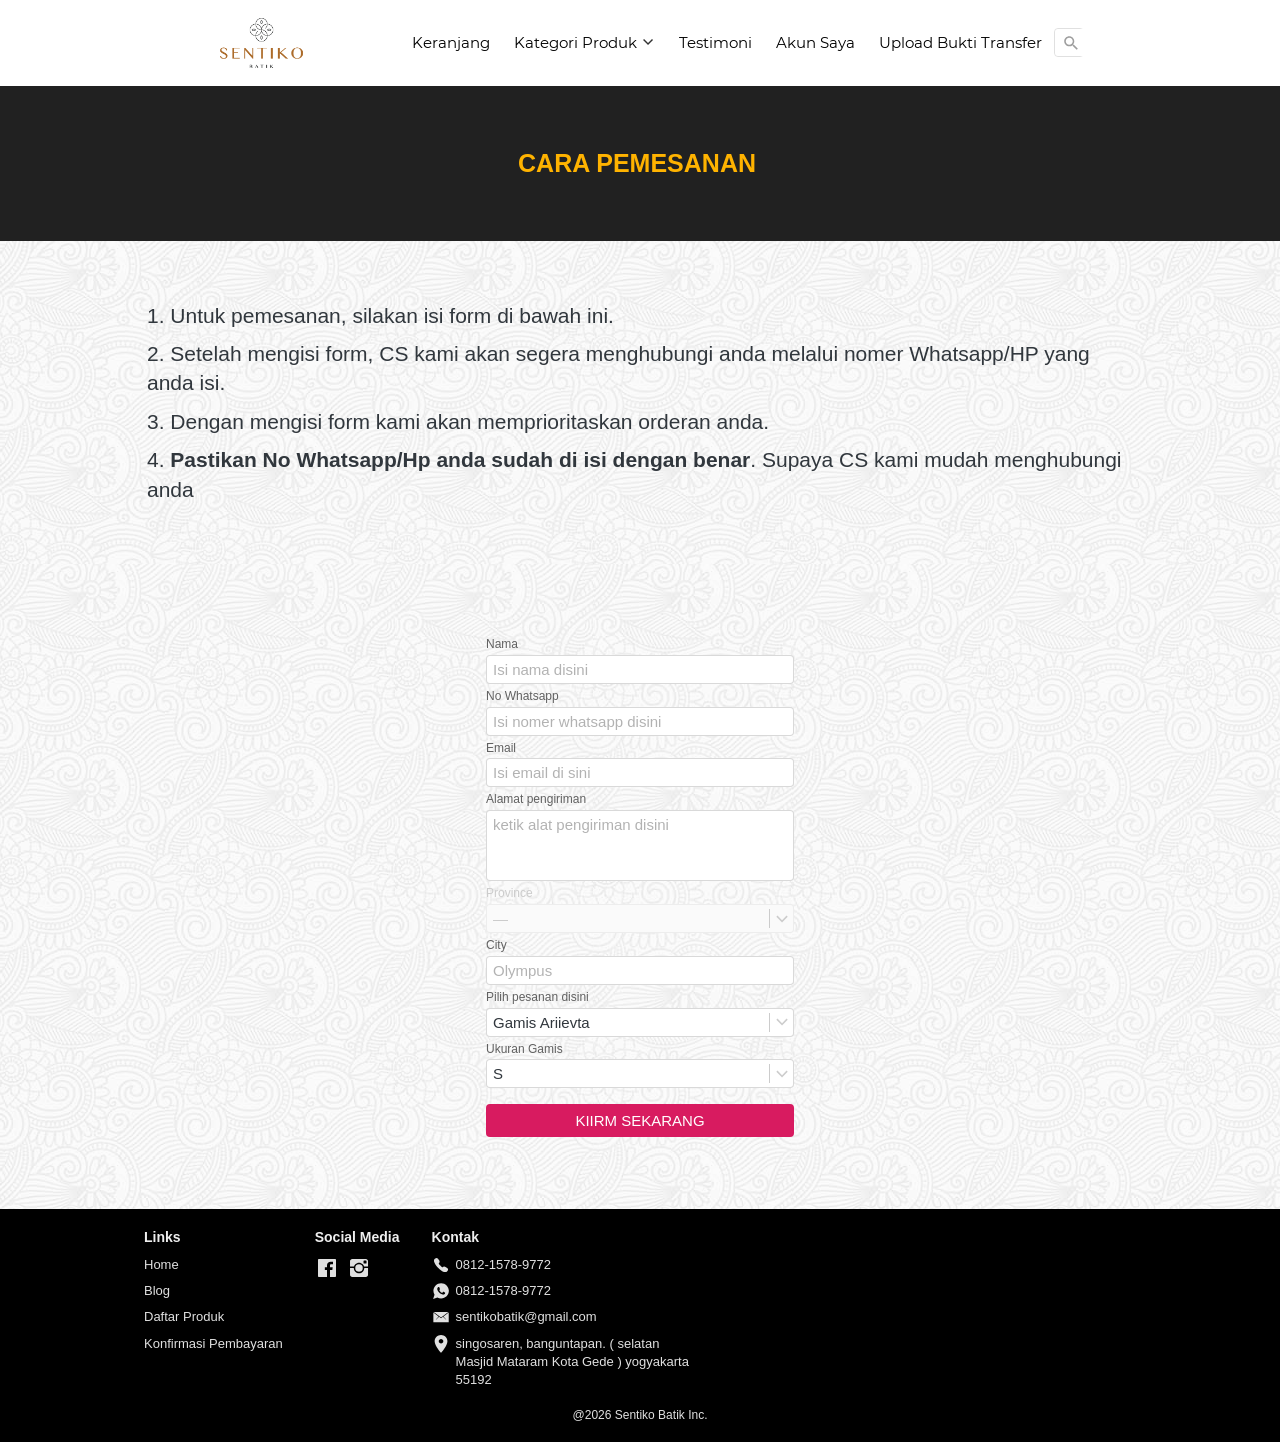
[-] (327, 1269)
